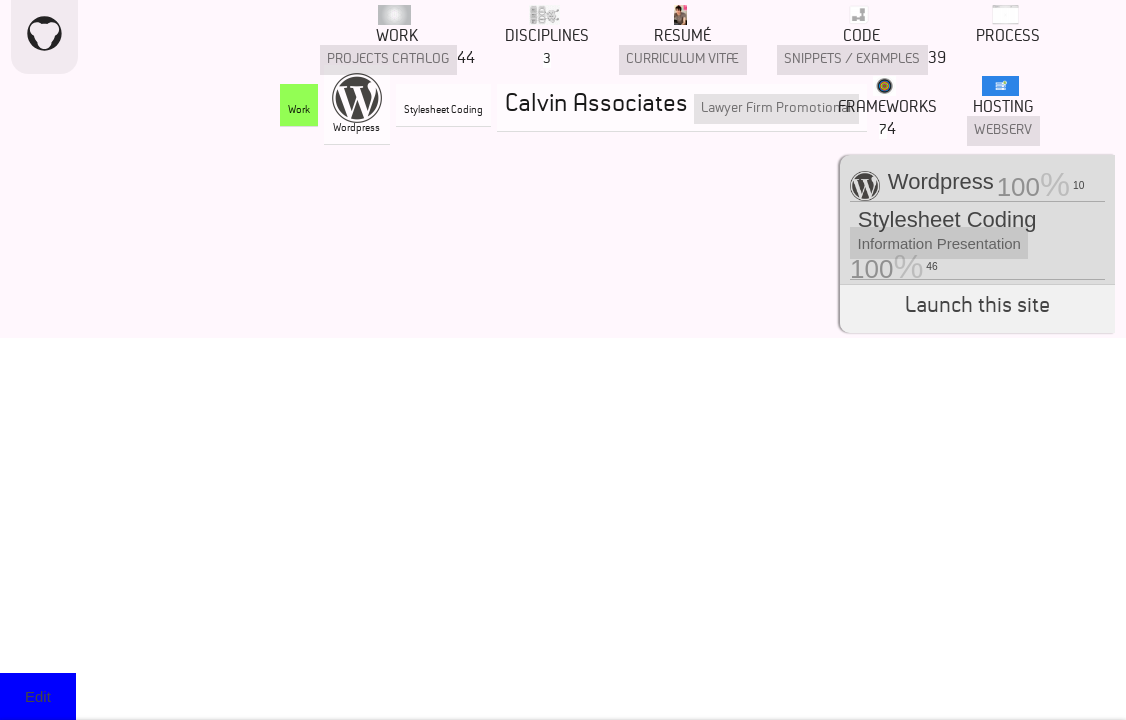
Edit (38, 696)
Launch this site (977, 308)
